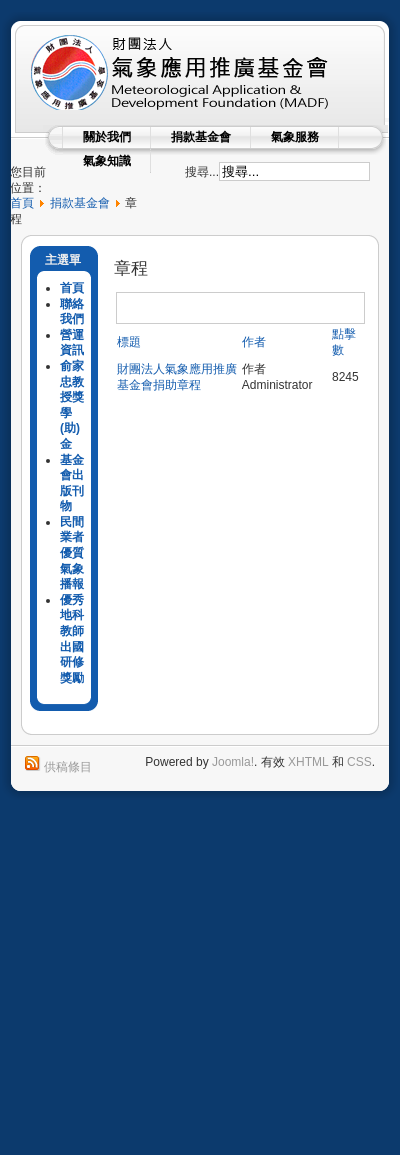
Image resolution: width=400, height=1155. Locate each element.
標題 (129, 342)
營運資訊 (72, 343)
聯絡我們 (72, 312)
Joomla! (233, 762)
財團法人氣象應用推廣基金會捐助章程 (177, 377)
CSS (359, 762)
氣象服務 (295, 137)
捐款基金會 (201, 137)
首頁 (22, 203)
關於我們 (107, 137)
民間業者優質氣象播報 (72, 553)
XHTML (308, 762)
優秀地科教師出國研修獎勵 (72, 639)
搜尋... (202, 172)
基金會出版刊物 (72, 483)
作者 (254, 342)
